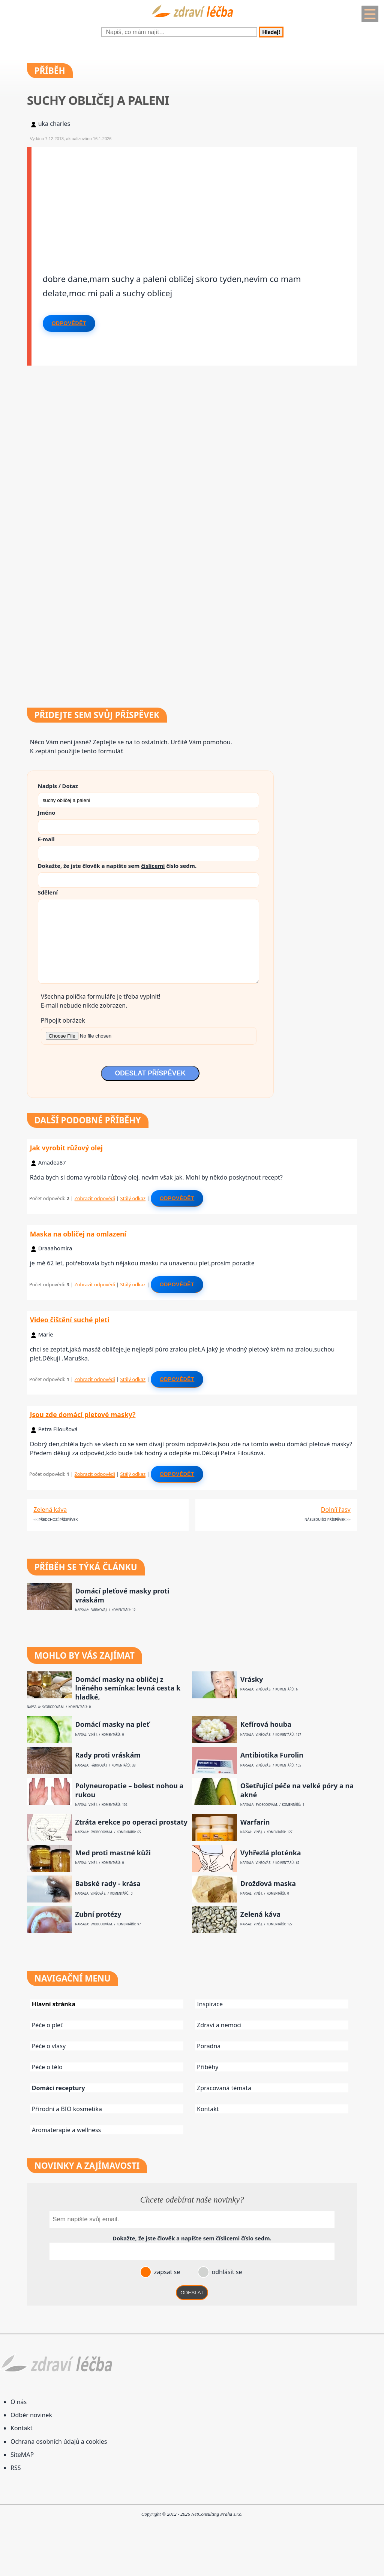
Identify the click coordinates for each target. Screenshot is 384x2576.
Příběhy (207, 2067)
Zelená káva (50, 1509)
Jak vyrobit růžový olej (66, 1147)
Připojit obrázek (63, 1020)
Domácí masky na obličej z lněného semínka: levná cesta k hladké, (127, 1688)
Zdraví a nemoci (219, 2025)
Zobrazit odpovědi (95, 1198)
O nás (18, 2402)
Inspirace (210, 2004)
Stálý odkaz (133, 1198)
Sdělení (48, 892)
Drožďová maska (268, 1883)
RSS (15, 2468)
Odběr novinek (31, 2415)
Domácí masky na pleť (112, 1724)
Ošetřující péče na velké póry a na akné (297, 1790)
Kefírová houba (265, 1724)
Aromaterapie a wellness (66, 2130)
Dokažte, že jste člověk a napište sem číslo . (117, 865)
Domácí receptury (58, 2088)
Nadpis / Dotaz (58, 786)
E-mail (46, 839)
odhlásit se (226, 2272)
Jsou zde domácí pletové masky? (83, 1414)
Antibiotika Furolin (271, 1755)
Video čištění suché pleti (70, 1319)
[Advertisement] (194, 199)
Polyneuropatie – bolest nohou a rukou (129, 1790)
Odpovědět (69, 323)
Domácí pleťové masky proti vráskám (122, 1595)
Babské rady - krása (107, 1883)
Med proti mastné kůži (112, 1853)
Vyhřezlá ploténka (270, 1853)
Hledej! (271, 32)
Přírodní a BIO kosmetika (67, 2109)
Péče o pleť (47, 2025)
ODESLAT (192, 2292)
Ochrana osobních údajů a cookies (58, 2441)
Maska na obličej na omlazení (78, 1233)
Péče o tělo (47, 2067)
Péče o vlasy (49, 2046)
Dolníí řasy (336, 1509)
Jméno (47, 812)
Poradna (208, 2046)
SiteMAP (22, 2455)
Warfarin (255, 1822)
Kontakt (208, 2109)
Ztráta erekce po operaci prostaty (131, 1822)
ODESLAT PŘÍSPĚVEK (150, 1073)
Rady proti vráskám (107, 1755)
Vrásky (251, 1679)
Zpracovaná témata (224, 2088)
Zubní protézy (98, 1914)
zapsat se (166, 2272)
